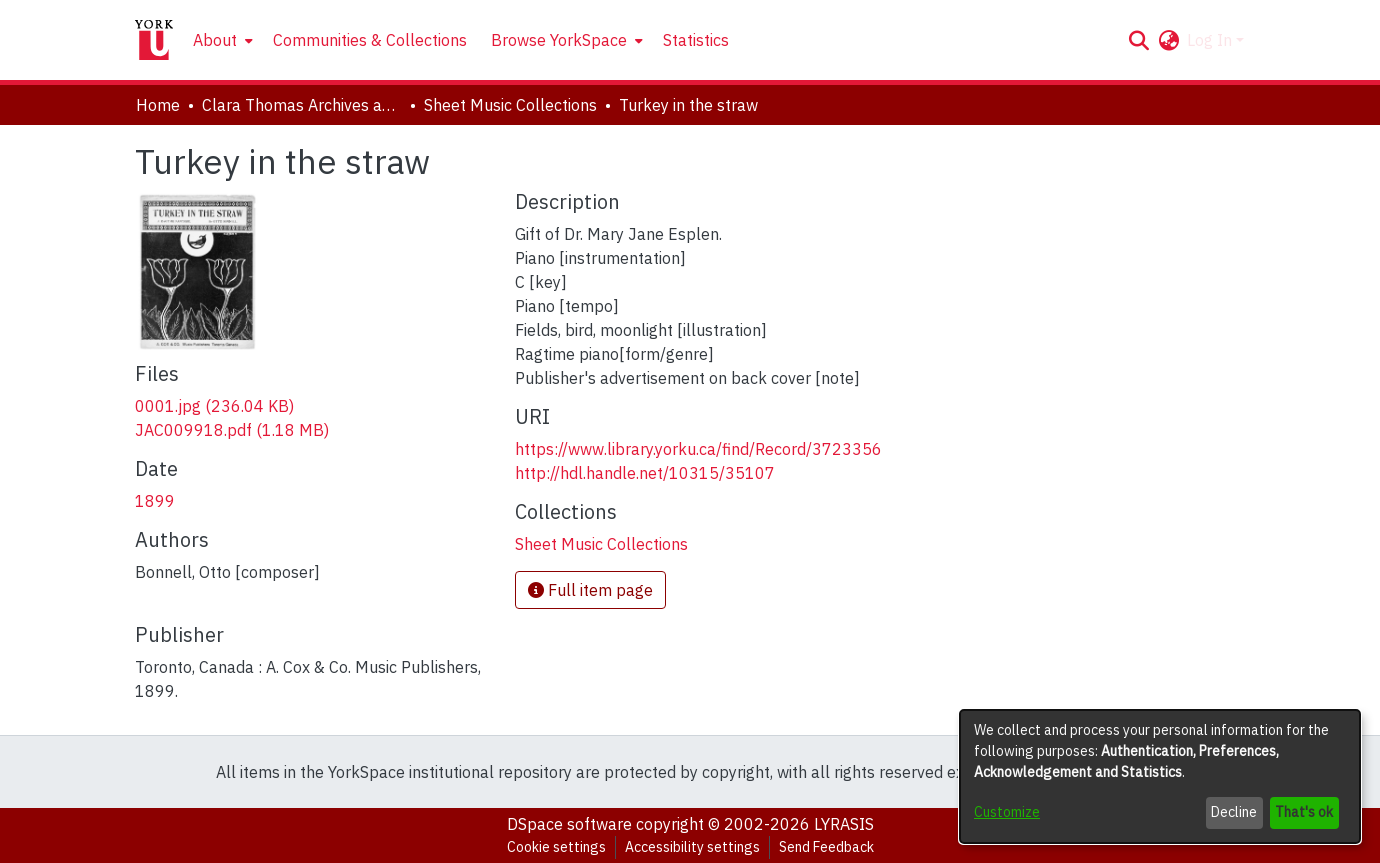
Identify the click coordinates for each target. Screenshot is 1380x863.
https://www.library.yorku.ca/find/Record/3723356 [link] (698, 449)
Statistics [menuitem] (696, 40)
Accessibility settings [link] (692, 847)
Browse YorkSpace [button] (559, 40)
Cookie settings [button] (556, 847)
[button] (1138, 40)
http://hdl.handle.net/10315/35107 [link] (645, 473)
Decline (1234, 812)
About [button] (215, 40)
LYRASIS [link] (844, 824)
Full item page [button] (590, 590)
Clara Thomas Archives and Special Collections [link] (302, 105)
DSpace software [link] (569, 824)
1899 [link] (155, 501)
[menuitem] (221, 40)
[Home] (154, 40)
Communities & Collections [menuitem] (370, 40)
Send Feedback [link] (826, 847)
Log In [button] (1211, 40)
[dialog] (1160, 776)
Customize (1007, 812)
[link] (214, 406)
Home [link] (158, 105)
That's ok (1304, 812)
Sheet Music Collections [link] (510, 105)
